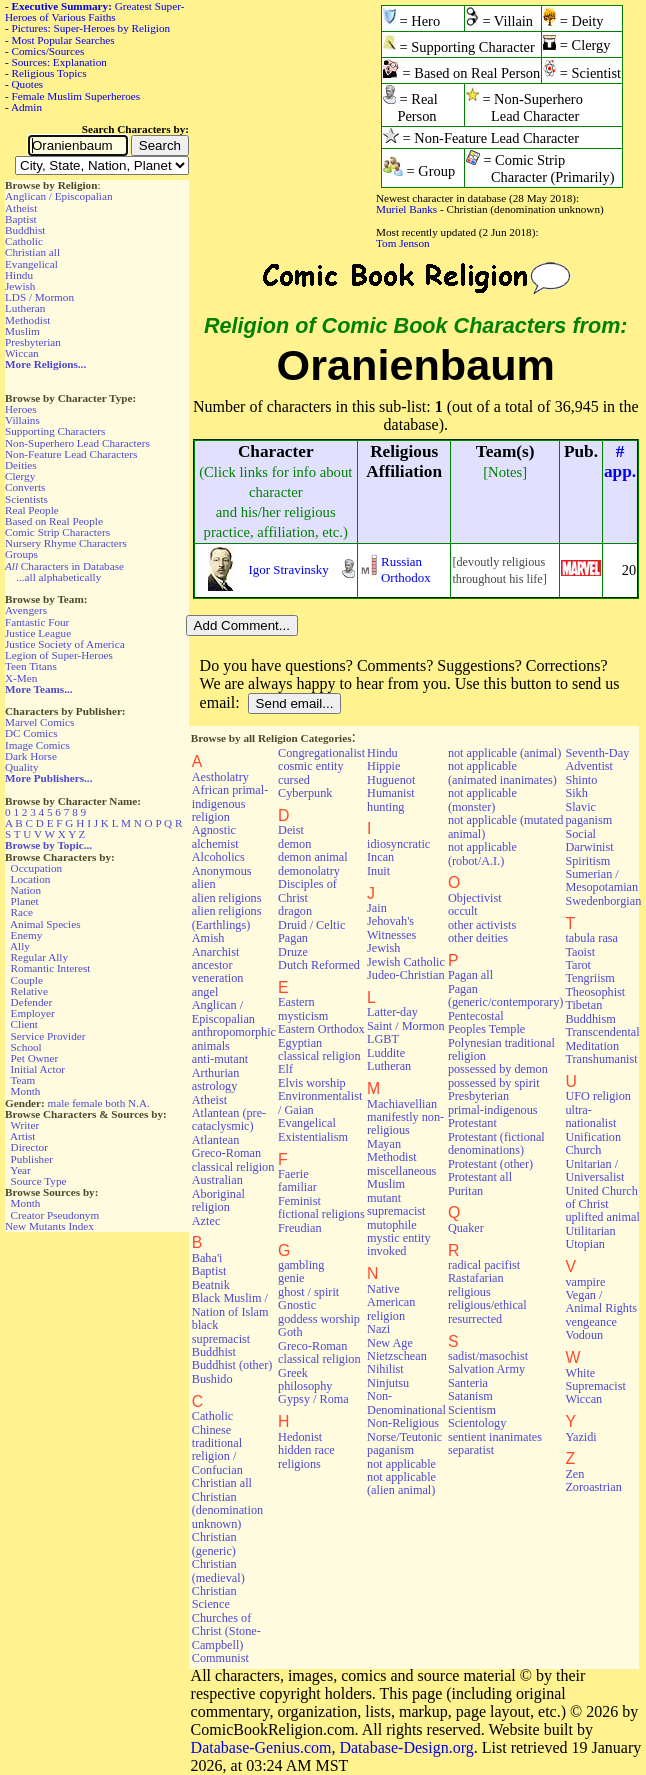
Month (26, 1091)
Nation (26, 890)
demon (294, 844)
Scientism (472, 1410)
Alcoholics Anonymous (222, 863)
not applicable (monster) (482, 799)
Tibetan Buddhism (590, 1011)
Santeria (468, 1383)
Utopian (584, 1244)
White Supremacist (595, 1379)
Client (24, 1024)
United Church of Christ (601, 1197)
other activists (482, 925)
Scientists (26, 499)
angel (205, 992)
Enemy (27, 935)
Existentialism (313, 1137)
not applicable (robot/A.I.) (482, 853)
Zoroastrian (593, 1487)
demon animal (313, 857)
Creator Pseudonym (55, 1215)
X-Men (21, 678)
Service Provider (48, 1036)
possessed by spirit (494, 1083)
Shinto (581, 780)
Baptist (21, 219)
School (26, 1047)
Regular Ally (39, 957)
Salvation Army (486, 1369)
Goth (290, 1332)
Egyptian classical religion (319, 1049)
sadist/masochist (488, 1356)
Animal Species (45, 924)
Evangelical (31, 264)
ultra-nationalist (590, 1116)
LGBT (383, 1039)
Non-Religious (403, 1423)
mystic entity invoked (399, 1244)
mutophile (392, 1225)
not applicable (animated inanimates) (502, 772)
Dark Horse (31, 756)
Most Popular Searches (63, 40)
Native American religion (391, 1302)
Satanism (470, 1396)
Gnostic (297, 1305)
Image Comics (37, 745)
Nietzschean (397, 1356)
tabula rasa (591, 938)
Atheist (21, 208)
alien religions (227, 898)
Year (20, 1170)
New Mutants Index (49, 1226)
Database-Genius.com (261, 1747)
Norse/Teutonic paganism (404, 1443)
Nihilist (385, 1369)
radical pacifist (484, 1265)
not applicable (401, 1464)
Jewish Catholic (406, 962)
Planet (25, 901)
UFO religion (598, 1096)
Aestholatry (220, 777)
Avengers (26, 610)
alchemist (215, 844)
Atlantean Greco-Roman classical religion (233, 1153)
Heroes (21, 409)
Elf (285, 1069)
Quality (22, 767)
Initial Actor (38, 1069)
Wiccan (22, 353)
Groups (21, 554)
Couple (27, 980)
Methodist (27, 320)
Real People (32, 510)
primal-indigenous (493, 1110)
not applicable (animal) (504, 753)
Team (22, 1080)
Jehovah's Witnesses (391, 927)
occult (463, 911)
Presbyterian (33, 342)
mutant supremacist (396, 1204)
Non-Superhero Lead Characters (77, 443)
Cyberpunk (305, 793)
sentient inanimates (495, 1437)
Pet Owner (35, 1058)
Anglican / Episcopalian (59, 196)
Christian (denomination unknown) (227, 1510)
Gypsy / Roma (313, 1399)
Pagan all (470, 975)
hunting (385, 807)
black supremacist (221, 1331)
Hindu (19, 275)
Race (22, 912)
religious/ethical (487, 1305)
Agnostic (214, 830)
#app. (620, 461)
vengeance (591, 1322)
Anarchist (216, 952)
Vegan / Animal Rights (601, 1301)
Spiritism (587, 861)
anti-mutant (220, 1059)
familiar (297, 1187)
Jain (377, 908)
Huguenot (391, 780)
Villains (22, 420)
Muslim (22, 331)
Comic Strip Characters (57, 532)
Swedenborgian (603, 901)
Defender (32, 1002)
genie (291, 1278)
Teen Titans (31, 666)
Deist (291, 830)
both (115, 1103)
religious (469, 1292)
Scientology (477, 1423)
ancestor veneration (218, 971)
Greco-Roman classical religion (319, 1352)
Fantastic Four (37, 622)
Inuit (378, 871)
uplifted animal (602, 1217)
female (87, 1103)
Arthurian (216, 1073)
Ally (20, 946)
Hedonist (300, 1437)
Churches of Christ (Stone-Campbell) (226, 1631)
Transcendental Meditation (602, 1038)
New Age (390, 1343)
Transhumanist (601, 1059)
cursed (294, 780)
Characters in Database (64, 566)
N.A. (139, 1103)
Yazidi (580, 1437)
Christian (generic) (214, 1543)
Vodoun (584, 1335)
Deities (21, 465)
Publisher (32, 1159)
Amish (208, 938)
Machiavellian (402, 1104)
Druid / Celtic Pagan (311, 931)
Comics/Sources (48, 51)
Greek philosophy (305, 1379)
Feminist (299, 1201)
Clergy (20, 476)
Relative (29, 991)
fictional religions (321, 1214)
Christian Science (214, 1597)
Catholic (24, 241)
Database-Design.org (406, 1747)
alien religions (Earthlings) (227, 917)
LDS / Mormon (39, 297)
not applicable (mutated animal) (506, 826)
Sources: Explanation (59, 62)
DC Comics (31, 733)
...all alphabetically (58, 577)
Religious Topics (49, 73)
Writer (24, 1125)
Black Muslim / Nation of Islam (230, 1304)
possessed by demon (498, 1069)
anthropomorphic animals (234, 1038)
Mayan (384, 1144)
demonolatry (309, 871)
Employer (33, 1013)
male (59, 1103)
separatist (471, 1450)
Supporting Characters (55, 431)
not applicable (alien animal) (401, 1483)
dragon (295, 911)
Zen (574, 1474)
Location (31, 879)
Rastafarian (476, 1278)
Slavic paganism (588, 813)
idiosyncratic (398, 844)
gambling (301, 1265)
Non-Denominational (406, 1402)
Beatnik (211, 1285)
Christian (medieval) (218, 1570)
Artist (22, 1136)
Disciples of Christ (307, 890)
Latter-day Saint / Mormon (406, 1018)
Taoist (580, 952)
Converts (25, 487)
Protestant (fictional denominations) (496, 1143)
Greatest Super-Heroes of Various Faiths (94, 11)
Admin (26, 107)
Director (29, 1147)
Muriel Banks (406, 209)
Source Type (39, 1181)
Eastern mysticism (303, 1008)
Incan (380, 857)
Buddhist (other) (232, 1365)
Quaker (466, 1228)
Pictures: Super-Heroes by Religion (91, 28)
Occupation (37, 868)
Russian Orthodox (406, 569)
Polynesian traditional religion (501, 1049)
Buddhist (25, 230)
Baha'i (207, 1258)
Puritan (465, 1191)
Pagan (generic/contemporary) (506, 995)
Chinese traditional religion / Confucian (217, 1450)
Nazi (378, 1329)
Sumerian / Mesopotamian (601, 880)
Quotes (28, 84)
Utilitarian (590, 1231)
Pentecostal (476, 1016)
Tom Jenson (403, 243)
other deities (478, 938)
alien (204, 884)
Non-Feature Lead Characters (71, 454)
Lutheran (25, 308)
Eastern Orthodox (321, 1029)
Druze (293, 952)
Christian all (32, 252)
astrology (215, 1086)
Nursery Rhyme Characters (66, 543)
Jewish (20, 286)
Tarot (578, 965)
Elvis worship (312, 1083)
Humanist (391, 793)
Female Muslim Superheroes (76, 96)
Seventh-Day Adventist (597, 759)
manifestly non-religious (405, 1123)
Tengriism (589, 978)
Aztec (206, 1221)
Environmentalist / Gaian (320, 1102)
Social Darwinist (589, 840)
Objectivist (475, 898)
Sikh (576, 793)
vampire (585, 1282)
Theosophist (595, 992)
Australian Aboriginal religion (218, 1193)
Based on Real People (54, 521)
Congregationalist (321, 753)
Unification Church (593, 1143)
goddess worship (319, 1319)
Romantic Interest (51, 968)
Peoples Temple (486, 1029)
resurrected (475, 1319)
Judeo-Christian (405, 975)
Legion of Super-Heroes (59, 655)
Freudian (300, 1228)
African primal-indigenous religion (230, 803)
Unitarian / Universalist (594, 1170)
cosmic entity (311, 766)
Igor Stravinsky (289, 569)
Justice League (38, 633)
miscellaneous (401, 1171)
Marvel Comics (39, 722)
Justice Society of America (65, 644)
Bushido (212, 1379)
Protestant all (480, 1177)
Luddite (386, 1053)
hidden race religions (306, 1456)
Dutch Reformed (319, 965)
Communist (220, 1658)
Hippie (383, 766)
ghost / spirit (308, 1292)
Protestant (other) (490, 1164)
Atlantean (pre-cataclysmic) (229, 1119)
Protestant (472, 1123)
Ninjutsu (388, 1383)
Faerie (293, 1174)
